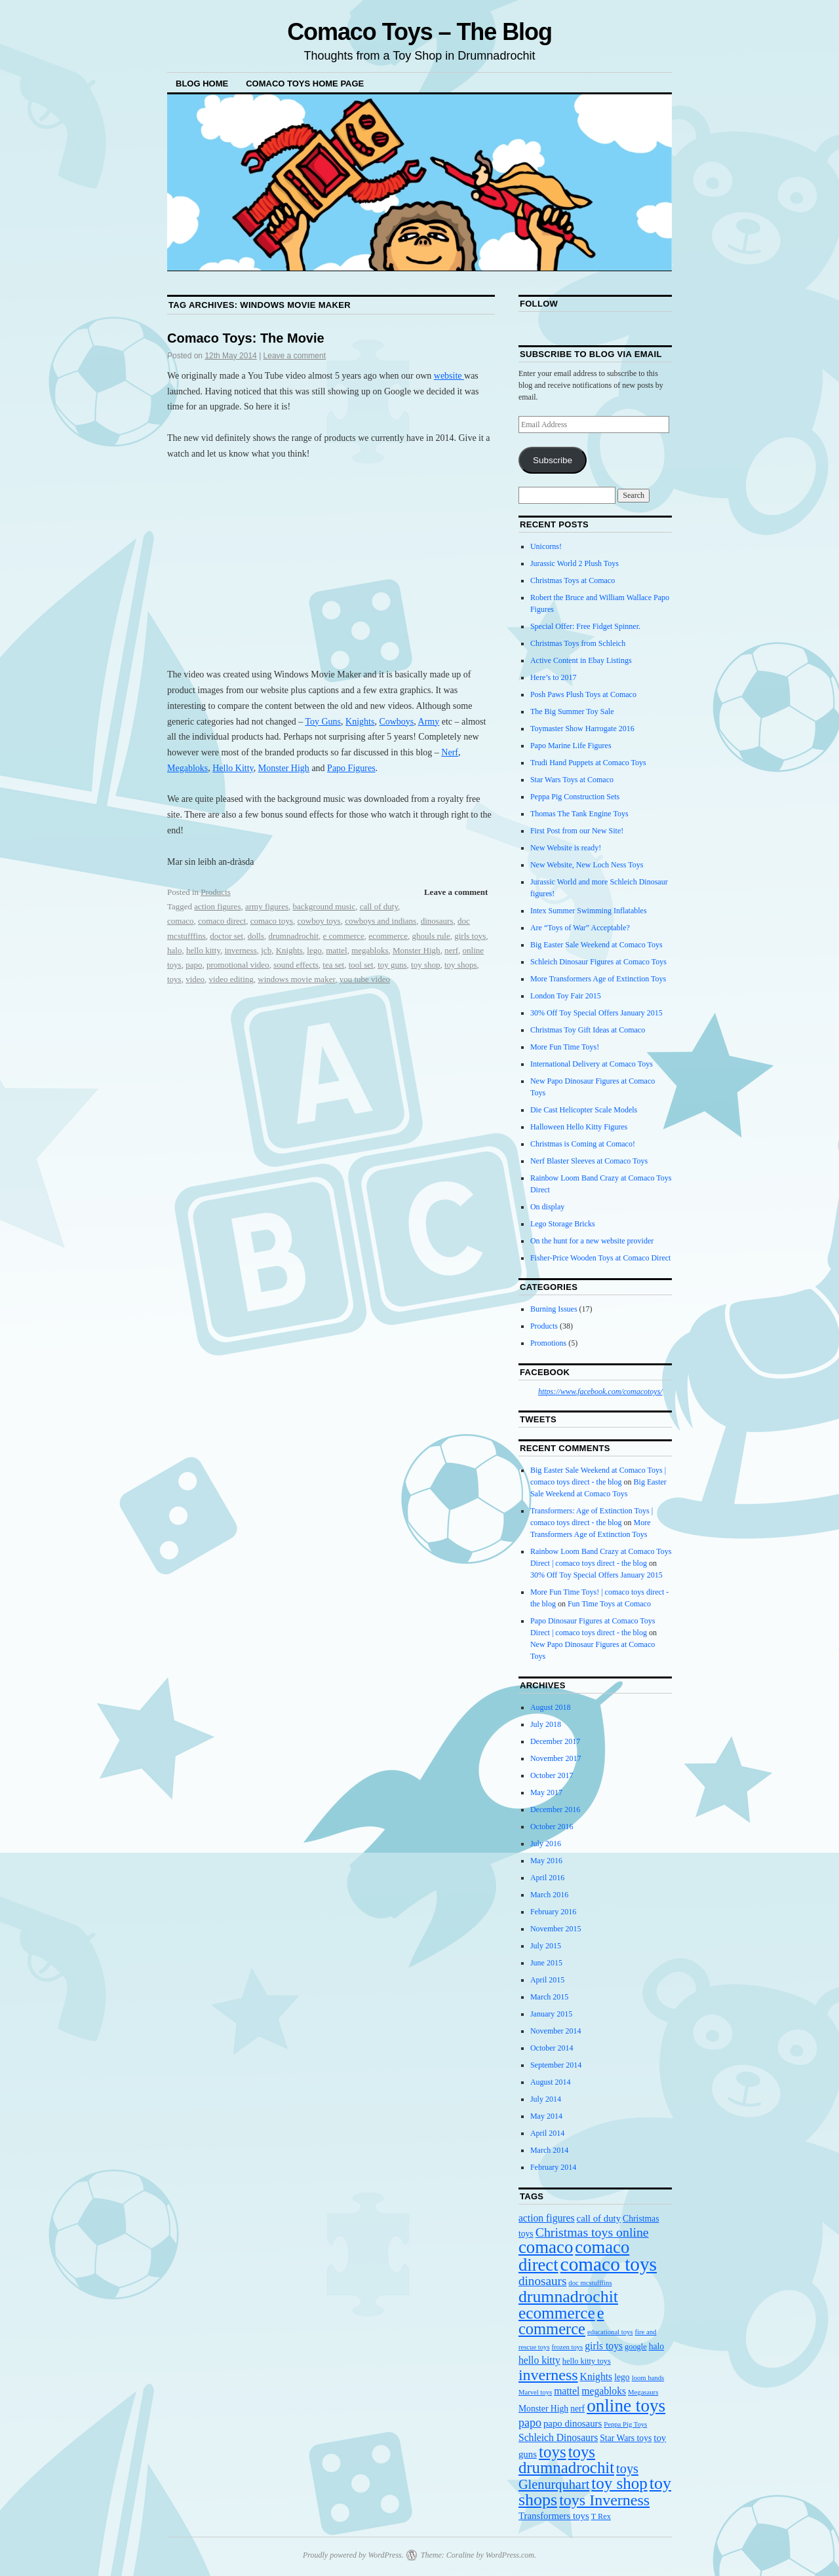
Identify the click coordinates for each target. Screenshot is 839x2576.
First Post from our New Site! (576, 830)
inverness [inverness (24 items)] (548, 2374)
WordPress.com (510, 2555)
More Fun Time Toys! (564, 1046)
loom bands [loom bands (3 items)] (648, 2377)
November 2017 (555, 1758)
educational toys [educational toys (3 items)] (610, 2332)
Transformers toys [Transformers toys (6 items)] (553, 2515)
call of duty (379, 906)
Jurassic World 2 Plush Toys (574, 563)
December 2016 (555, 1809)
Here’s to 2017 (553, 677)
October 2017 (552, 1775)
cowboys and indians (380, 921)
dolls (256, 936)
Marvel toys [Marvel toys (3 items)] (535, 2392)
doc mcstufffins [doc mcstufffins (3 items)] (590, 2282)
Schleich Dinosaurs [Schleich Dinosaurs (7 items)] (558, 2437)
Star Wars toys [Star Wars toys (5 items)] (626, 2438)
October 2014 (552, 2048)
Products (216, 892)
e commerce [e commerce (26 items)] (561, 2321)
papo (193, 965)
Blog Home (202, 83)
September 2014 (555, 2065)
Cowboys (396, 722)
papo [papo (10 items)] (529, 2422)
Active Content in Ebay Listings (581, 660)
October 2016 (552, 1826)
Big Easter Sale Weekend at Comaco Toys (596, 944)
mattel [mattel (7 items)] (566, 2390)
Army (429, 722)
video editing (231, 979)
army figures (266, 906)
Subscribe (552, 460)
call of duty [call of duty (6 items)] (599, 2218)
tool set (361, 965)
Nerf (449, 752)
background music (324, 906)
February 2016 (553, 1911)
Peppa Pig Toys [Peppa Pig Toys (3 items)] (625, 2424)
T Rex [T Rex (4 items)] (601, 2516)
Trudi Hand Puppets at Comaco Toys (588, 762)
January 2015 (551, 2013)
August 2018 (550, 1707)
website (449, 376)
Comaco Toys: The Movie (245, 338)
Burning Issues (553, 1309)
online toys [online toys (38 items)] (626, 2405)
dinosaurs (437, 921)
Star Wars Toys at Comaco (572, 779)
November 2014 (555, 2031)
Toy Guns (323, 722)
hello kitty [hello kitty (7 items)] (539, 2360)
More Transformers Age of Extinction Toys (598, 978)
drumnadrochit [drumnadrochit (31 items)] (568, 2296)
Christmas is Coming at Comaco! (582, 1143)
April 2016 (547, 1877)
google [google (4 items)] (636, 2346)
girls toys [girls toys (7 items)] (604, 2345)
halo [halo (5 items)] (657, 2346)
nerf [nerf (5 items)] (577, 2409)
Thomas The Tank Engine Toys (579, 813)
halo (174, 950)
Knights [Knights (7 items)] (596, 2376)
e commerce (343, 936)
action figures (217, 906)
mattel (336, 950)
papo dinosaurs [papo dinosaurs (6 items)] (572, 2423)
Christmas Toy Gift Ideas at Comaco (587, 1029)
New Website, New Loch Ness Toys (586, 864)
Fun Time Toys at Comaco (609, 1603)
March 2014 (549, 2150)
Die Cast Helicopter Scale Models (583, 1109)
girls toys (470, 936)
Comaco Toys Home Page (305, 83)
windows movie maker (296, 979)
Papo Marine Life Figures (571, 745)
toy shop (425, 965)
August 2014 (550, 2082)
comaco (180, 921)
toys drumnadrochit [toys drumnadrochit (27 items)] (566, 2459)
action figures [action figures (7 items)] (546, 2218)
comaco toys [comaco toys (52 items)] (608, 2264)
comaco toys (271, 921)
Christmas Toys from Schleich (577, 643)
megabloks (369, 950)
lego (314, 950)
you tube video (365, 979)
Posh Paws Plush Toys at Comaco (583, 694)
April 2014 (547, 2133)
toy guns (392, 965)
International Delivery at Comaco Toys (591, 1064)
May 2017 (546, 1792)
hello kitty (203, 950)
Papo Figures (351, 768)
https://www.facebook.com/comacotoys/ (600, 1391)
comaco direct (222, 921)
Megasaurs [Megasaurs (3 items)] (643, 2392)
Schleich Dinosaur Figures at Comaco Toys (598, 961)
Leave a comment (294, 355)
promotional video (237, 965)
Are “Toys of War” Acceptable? (580, 927)
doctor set (226, 936)
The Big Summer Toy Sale (572, 711)
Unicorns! (546, 546)
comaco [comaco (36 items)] (545, 2247)
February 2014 (553, 2167)
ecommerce (388, 936)
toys (174, 979)
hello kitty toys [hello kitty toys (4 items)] (586, 2361)
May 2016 (546, 1860)
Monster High (283, 768)
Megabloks (187, 768)
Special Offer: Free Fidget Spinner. (585, 626)
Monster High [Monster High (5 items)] (543, 2409)
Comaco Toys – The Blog (419, 31)
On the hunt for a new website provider (592, 1240)
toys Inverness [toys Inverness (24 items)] (604, 2500)
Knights (359, 722)
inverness (241, 950)
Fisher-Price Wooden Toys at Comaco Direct (600, 1257)
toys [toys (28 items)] (552, 2452)
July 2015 (545, 1945)
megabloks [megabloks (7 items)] (603, 2390)
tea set (333, 965)
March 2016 (549, 1894)
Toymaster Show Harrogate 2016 (582, 728)
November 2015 (555, 1928)
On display (547, 1206)
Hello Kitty (232, 768)
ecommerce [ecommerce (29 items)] (556, 2312)
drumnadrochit (293, 936)
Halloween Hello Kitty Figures (578, 1126)
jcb (266, 950)
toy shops (460, 965)
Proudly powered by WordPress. (353, 2555)
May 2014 (546, 2116)
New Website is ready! (565, 847)
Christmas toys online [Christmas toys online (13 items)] (592, 2232)
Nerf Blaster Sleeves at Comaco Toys (589, 1160)
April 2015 (547, 1979)
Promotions (548, 1343)
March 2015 (549, 1996)
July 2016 (545, 1843)
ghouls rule (431, 936)
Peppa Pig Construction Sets (574, 796)
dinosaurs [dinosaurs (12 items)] (542, 2281)
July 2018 (545, 1724)
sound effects (296, 965)
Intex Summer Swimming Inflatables (588, 910)
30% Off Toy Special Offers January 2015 (596, 1012)
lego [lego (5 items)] (622, 2377)
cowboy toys (319, 921)
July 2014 (545, 2099)
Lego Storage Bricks (562, 1223)
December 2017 (555, 1741)
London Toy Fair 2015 (565, 995)
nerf (451, 950)
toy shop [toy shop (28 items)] (619, 2483)
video (195, 979)
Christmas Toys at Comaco (572, 580)
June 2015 (546, 1962)
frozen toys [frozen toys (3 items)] (567, 2347)
